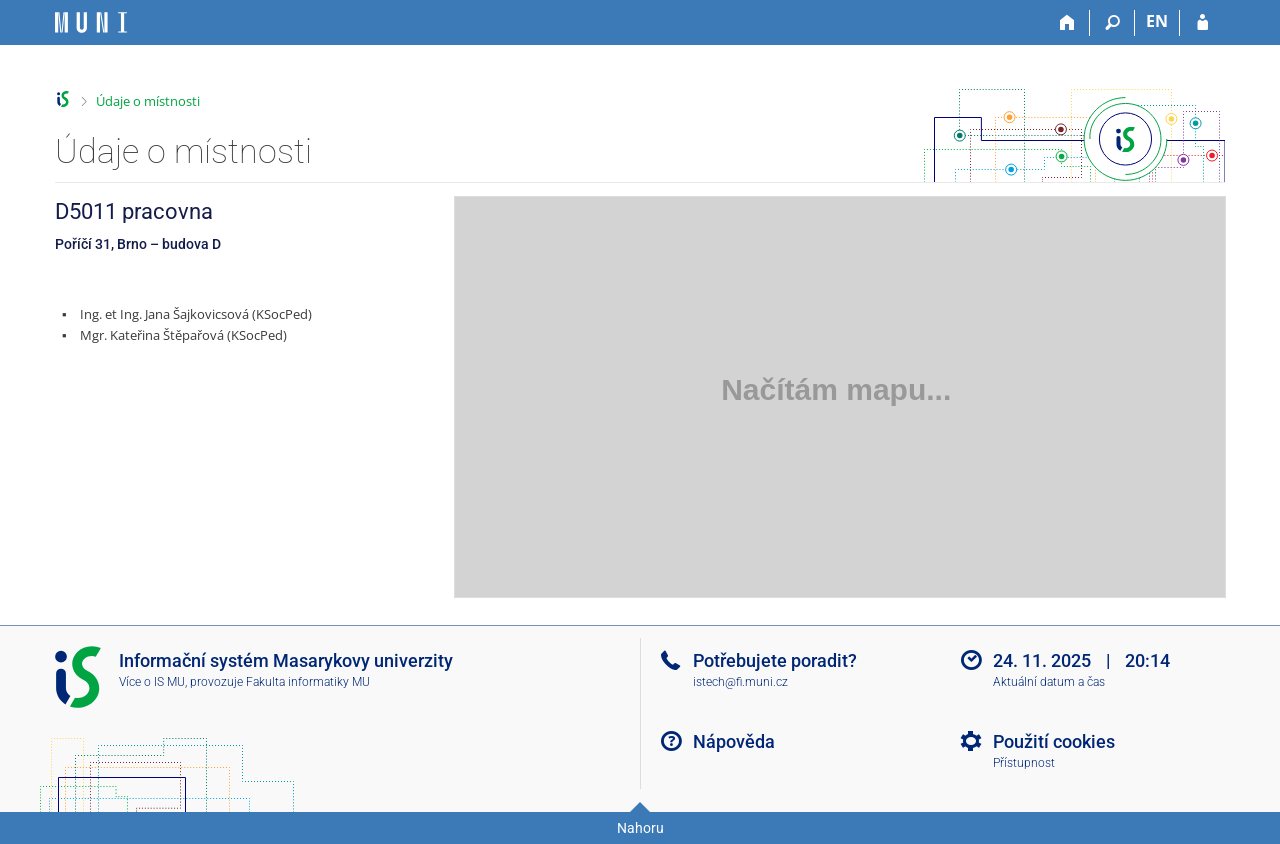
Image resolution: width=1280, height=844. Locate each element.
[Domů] (1067, 23)
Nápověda (734, 741)
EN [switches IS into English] (1157, 21)
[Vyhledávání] (1112, 23)
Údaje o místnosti (148, 101)
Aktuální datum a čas (1049, 682)
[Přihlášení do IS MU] (1202, 23)
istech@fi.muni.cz (740, 682)
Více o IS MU (152, 682)
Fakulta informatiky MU (308, 682)
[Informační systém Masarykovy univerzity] (91, 22)
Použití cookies (1054, 741)
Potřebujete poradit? (775, 660)
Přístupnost (1024, 763)
